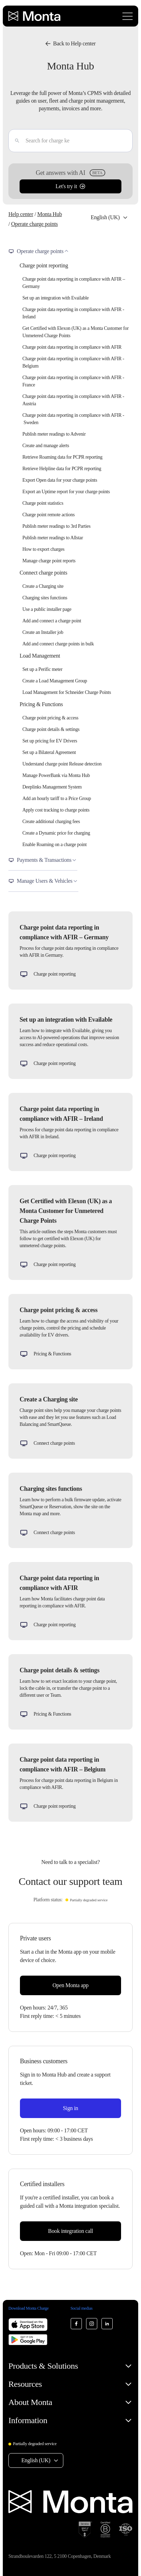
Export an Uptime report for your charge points (66, 491)
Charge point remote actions (48, 514)
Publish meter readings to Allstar (52, 537)
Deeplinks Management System (52, 787)
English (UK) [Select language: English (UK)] (105, 217)
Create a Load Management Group (54, 680)
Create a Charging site (43, 586)
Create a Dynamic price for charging (56, 833)
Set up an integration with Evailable (55, 298)
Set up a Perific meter (42, 669)
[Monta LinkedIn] (107, 2323)
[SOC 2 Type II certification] (85, 2530)
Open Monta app (70, 1985)
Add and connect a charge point (51, 620)
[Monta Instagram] (91, 2323)
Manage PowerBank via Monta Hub (56, 775)
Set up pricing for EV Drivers (49, 740)
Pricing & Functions (41, 704)
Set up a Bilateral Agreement (49, 752)
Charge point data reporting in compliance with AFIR (71, 347)
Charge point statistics (42, 503)
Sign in (70, 2108)
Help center (20, 214)
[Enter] (14, 140)
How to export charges (43, 549)
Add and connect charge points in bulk (58, 643)
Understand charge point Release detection (61, 764)
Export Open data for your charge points (59, 480)
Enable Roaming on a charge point (54, 844)
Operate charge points (34, 224)
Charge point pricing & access (50, 717)
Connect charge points (43, 573)
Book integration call (70, 2231)
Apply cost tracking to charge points (56, 810)
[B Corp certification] (105, 2530)
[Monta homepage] (35, 16)
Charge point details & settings (50, 729)
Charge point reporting (44, 265)
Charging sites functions (44, 597)
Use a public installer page (46, 609)
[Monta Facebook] (76, 2323)
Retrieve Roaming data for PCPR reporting (62, 457)
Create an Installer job (42, 632)
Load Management (40, 656)
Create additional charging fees (51, 821)
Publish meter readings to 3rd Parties (56, 526)
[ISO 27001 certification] (126, 2530)
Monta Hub (49, 214)
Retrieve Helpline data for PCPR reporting (61, 468)
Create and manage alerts (45, 445)
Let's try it (70, 186)
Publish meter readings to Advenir (54, 434)
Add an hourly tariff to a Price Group (56, 798)
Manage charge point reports (49, 560)
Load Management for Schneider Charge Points (66, 692)
